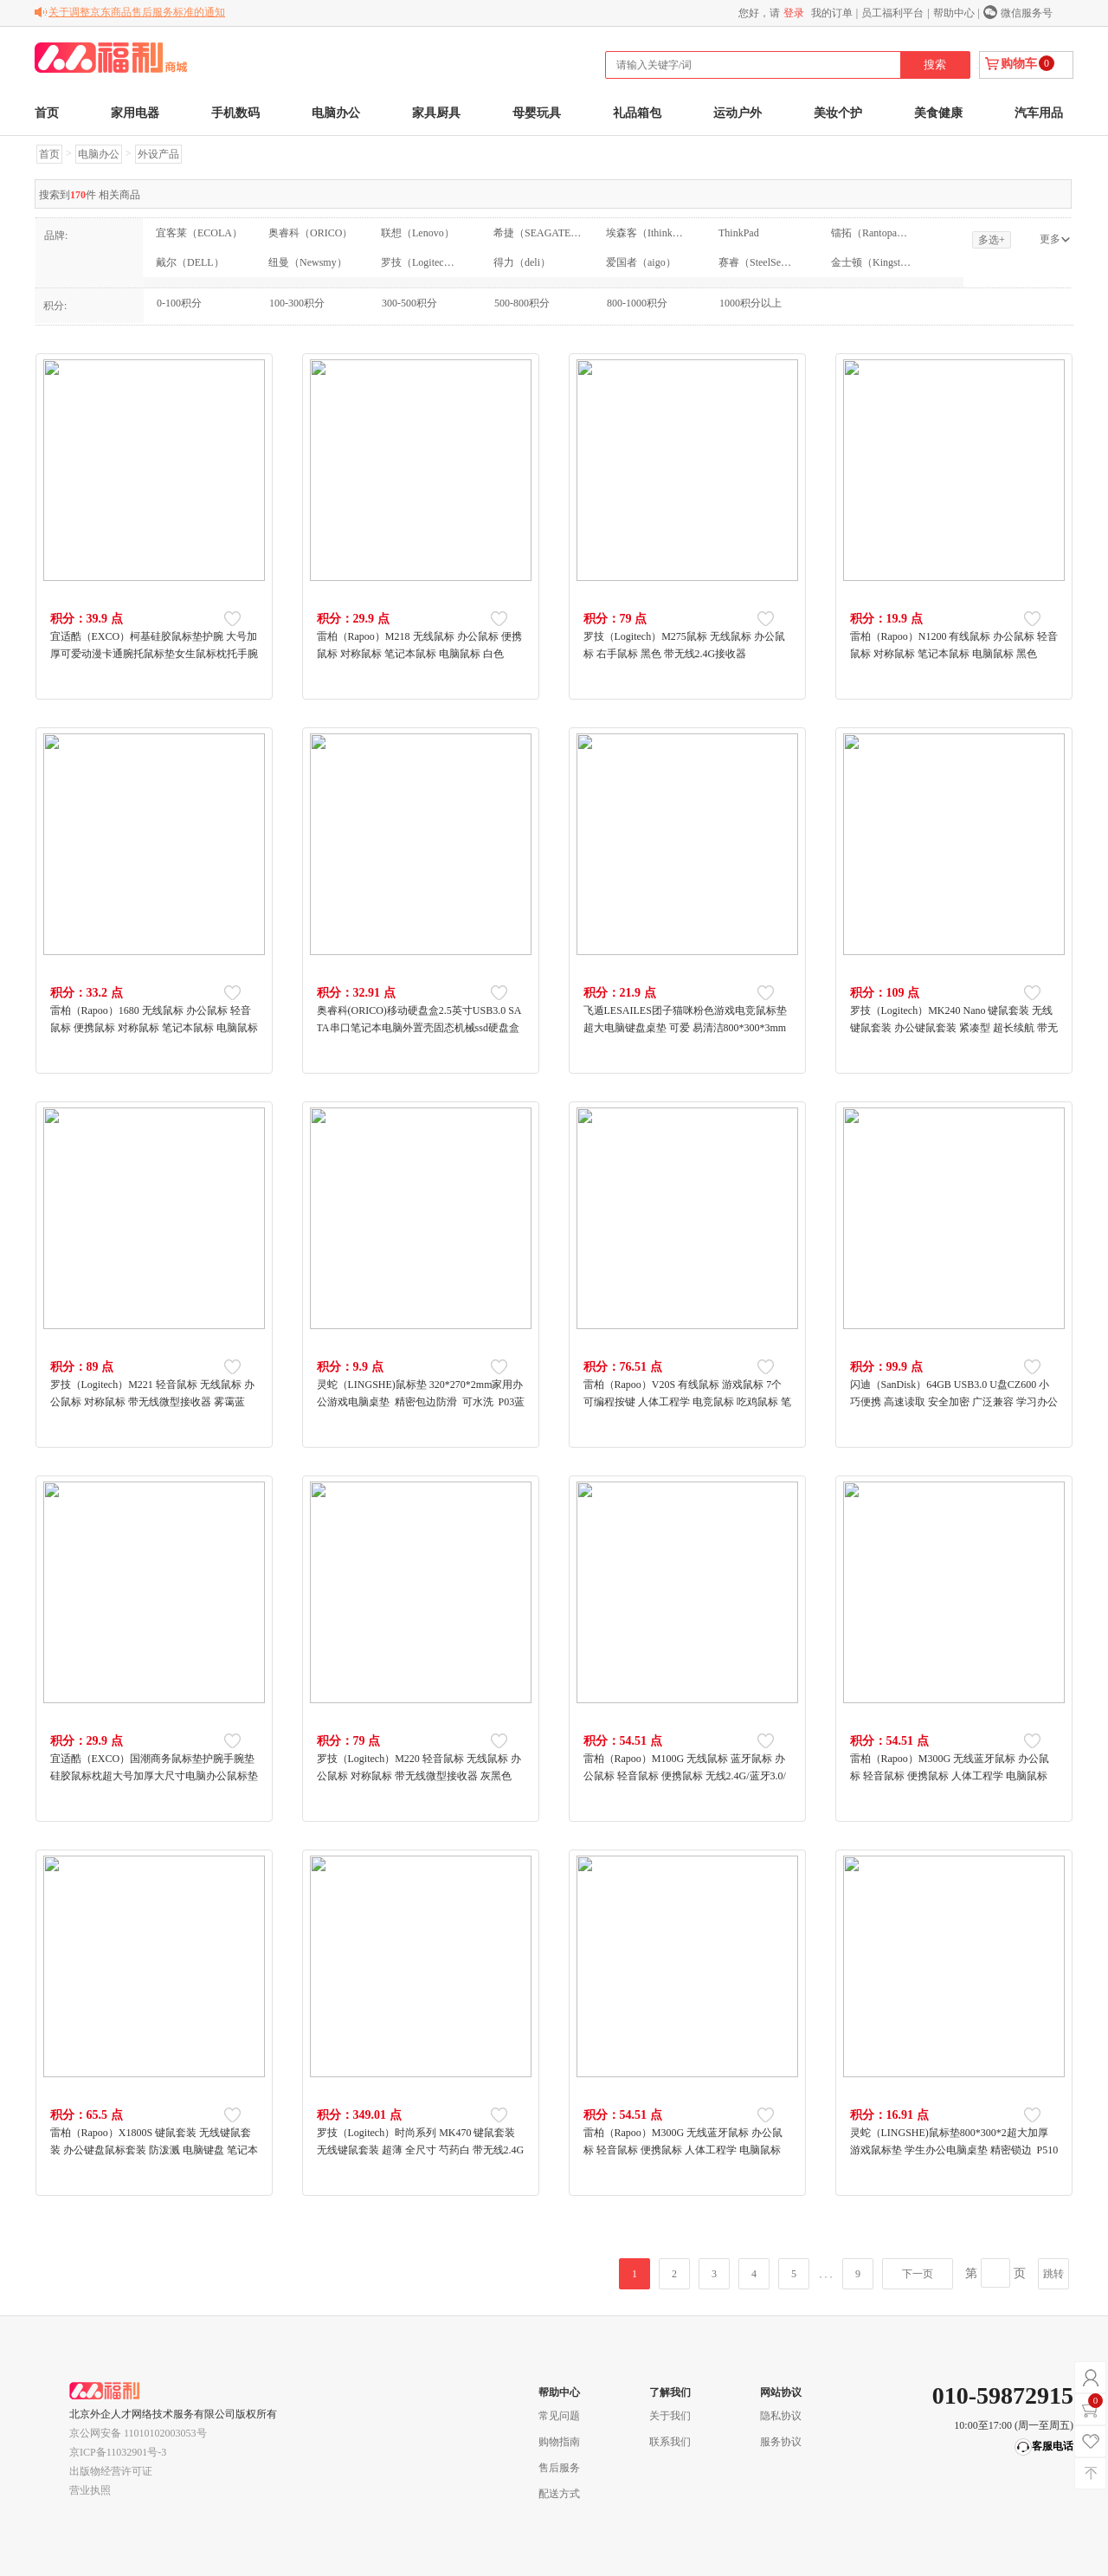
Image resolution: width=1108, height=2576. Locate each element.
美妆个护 (838, 113)
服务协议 (781, 2442)
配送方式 (559, 2494)
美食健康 (938, 113)
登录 (793, 13)
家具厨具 (436, 113)
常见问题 (559, 2416)
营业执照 (90, 2490)
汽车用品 (1039, 113)
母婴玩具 (536, 113)
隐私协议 (781, 2416)
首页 (47, 113)
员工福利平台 (892, 13)
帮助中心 (954, 13)
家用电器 (135, 113)
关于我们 (670, 2416)
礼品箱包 (637, 113)
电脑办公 (336, 113)
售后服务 (559, 2468)
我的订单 (832, 13)
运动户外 (737, 113)
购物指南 (559, 2442)
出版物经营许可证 (110, 2471)
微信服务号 (1027, 13)
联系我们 (670, 2442)
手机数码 (235, 113)
